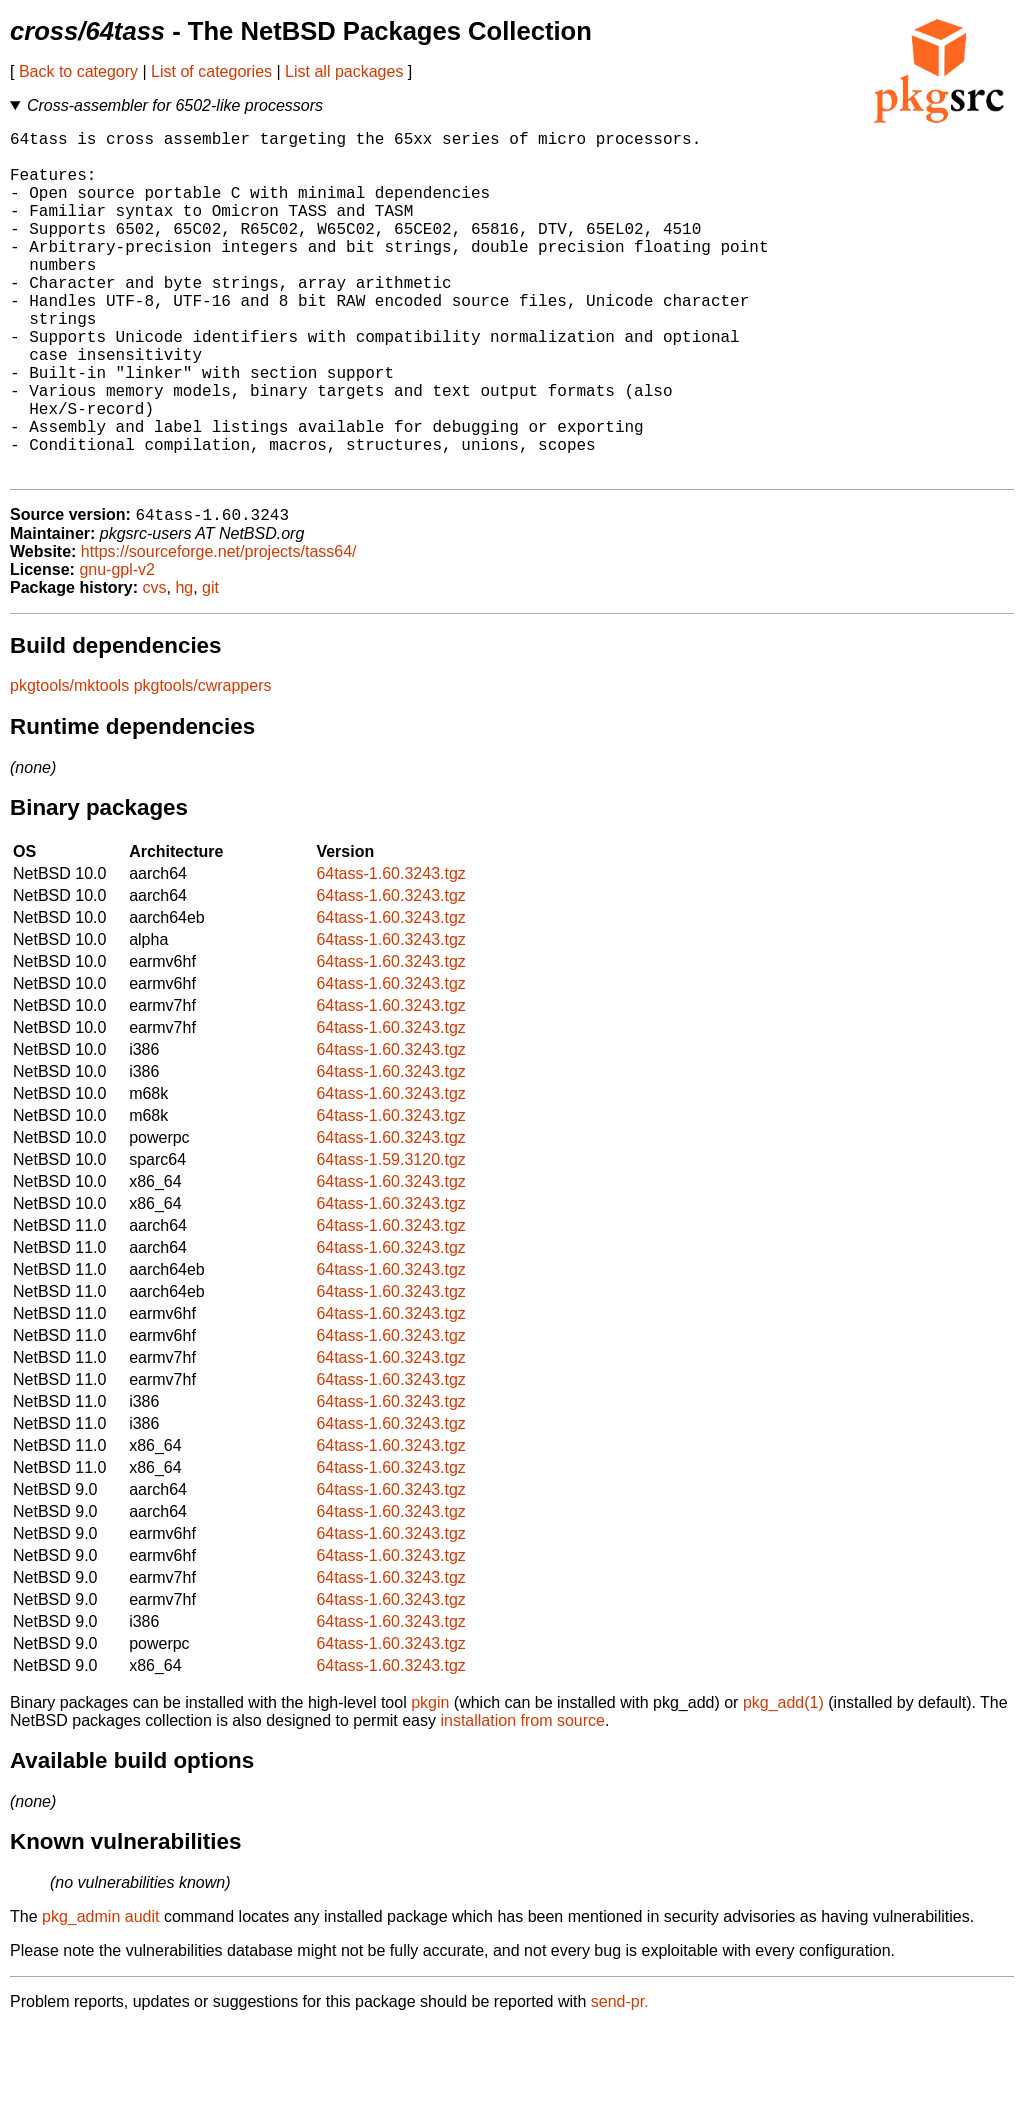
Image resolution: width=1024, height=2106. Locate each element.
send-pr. (620, 2080)
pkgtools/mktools (69, 764)
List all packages (344, 71)
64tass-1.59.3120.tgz (390, 1238)
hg (184, 666)
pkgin (430, 1781)
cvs (155, 666)
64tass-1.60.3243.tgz (390, 952)
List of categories (211, 71)
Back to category (78, 71)
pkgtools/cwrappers (203, 764)
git (210, 666)
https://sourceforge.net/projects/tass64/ (219, 630)
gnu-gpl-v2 (117, 648)
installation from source (522, 1799)
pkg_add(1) (783, 1781)
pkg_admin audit (100, 1995)
